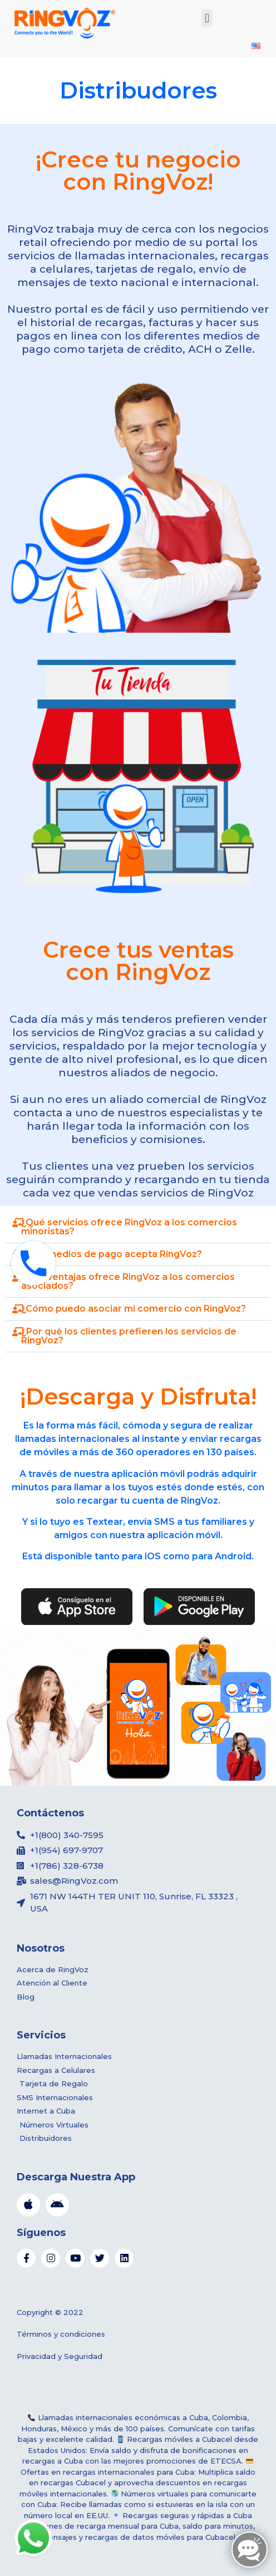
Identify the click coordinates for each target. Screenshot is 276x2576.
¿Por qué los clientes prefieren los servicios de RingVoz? (128, 1336)
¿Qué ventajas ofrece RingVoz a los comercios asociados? (128, 1281)
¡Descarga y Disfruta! (138, 1396)
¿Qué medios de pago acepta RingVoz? (111, 1254)
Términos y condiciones (61, 2333)
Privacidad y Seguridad (59, 2356)
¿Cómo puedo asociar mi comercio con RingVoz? (133, 1308)
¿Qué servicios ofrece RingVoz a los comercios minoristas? (129, 1227)
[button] (206, 18)
